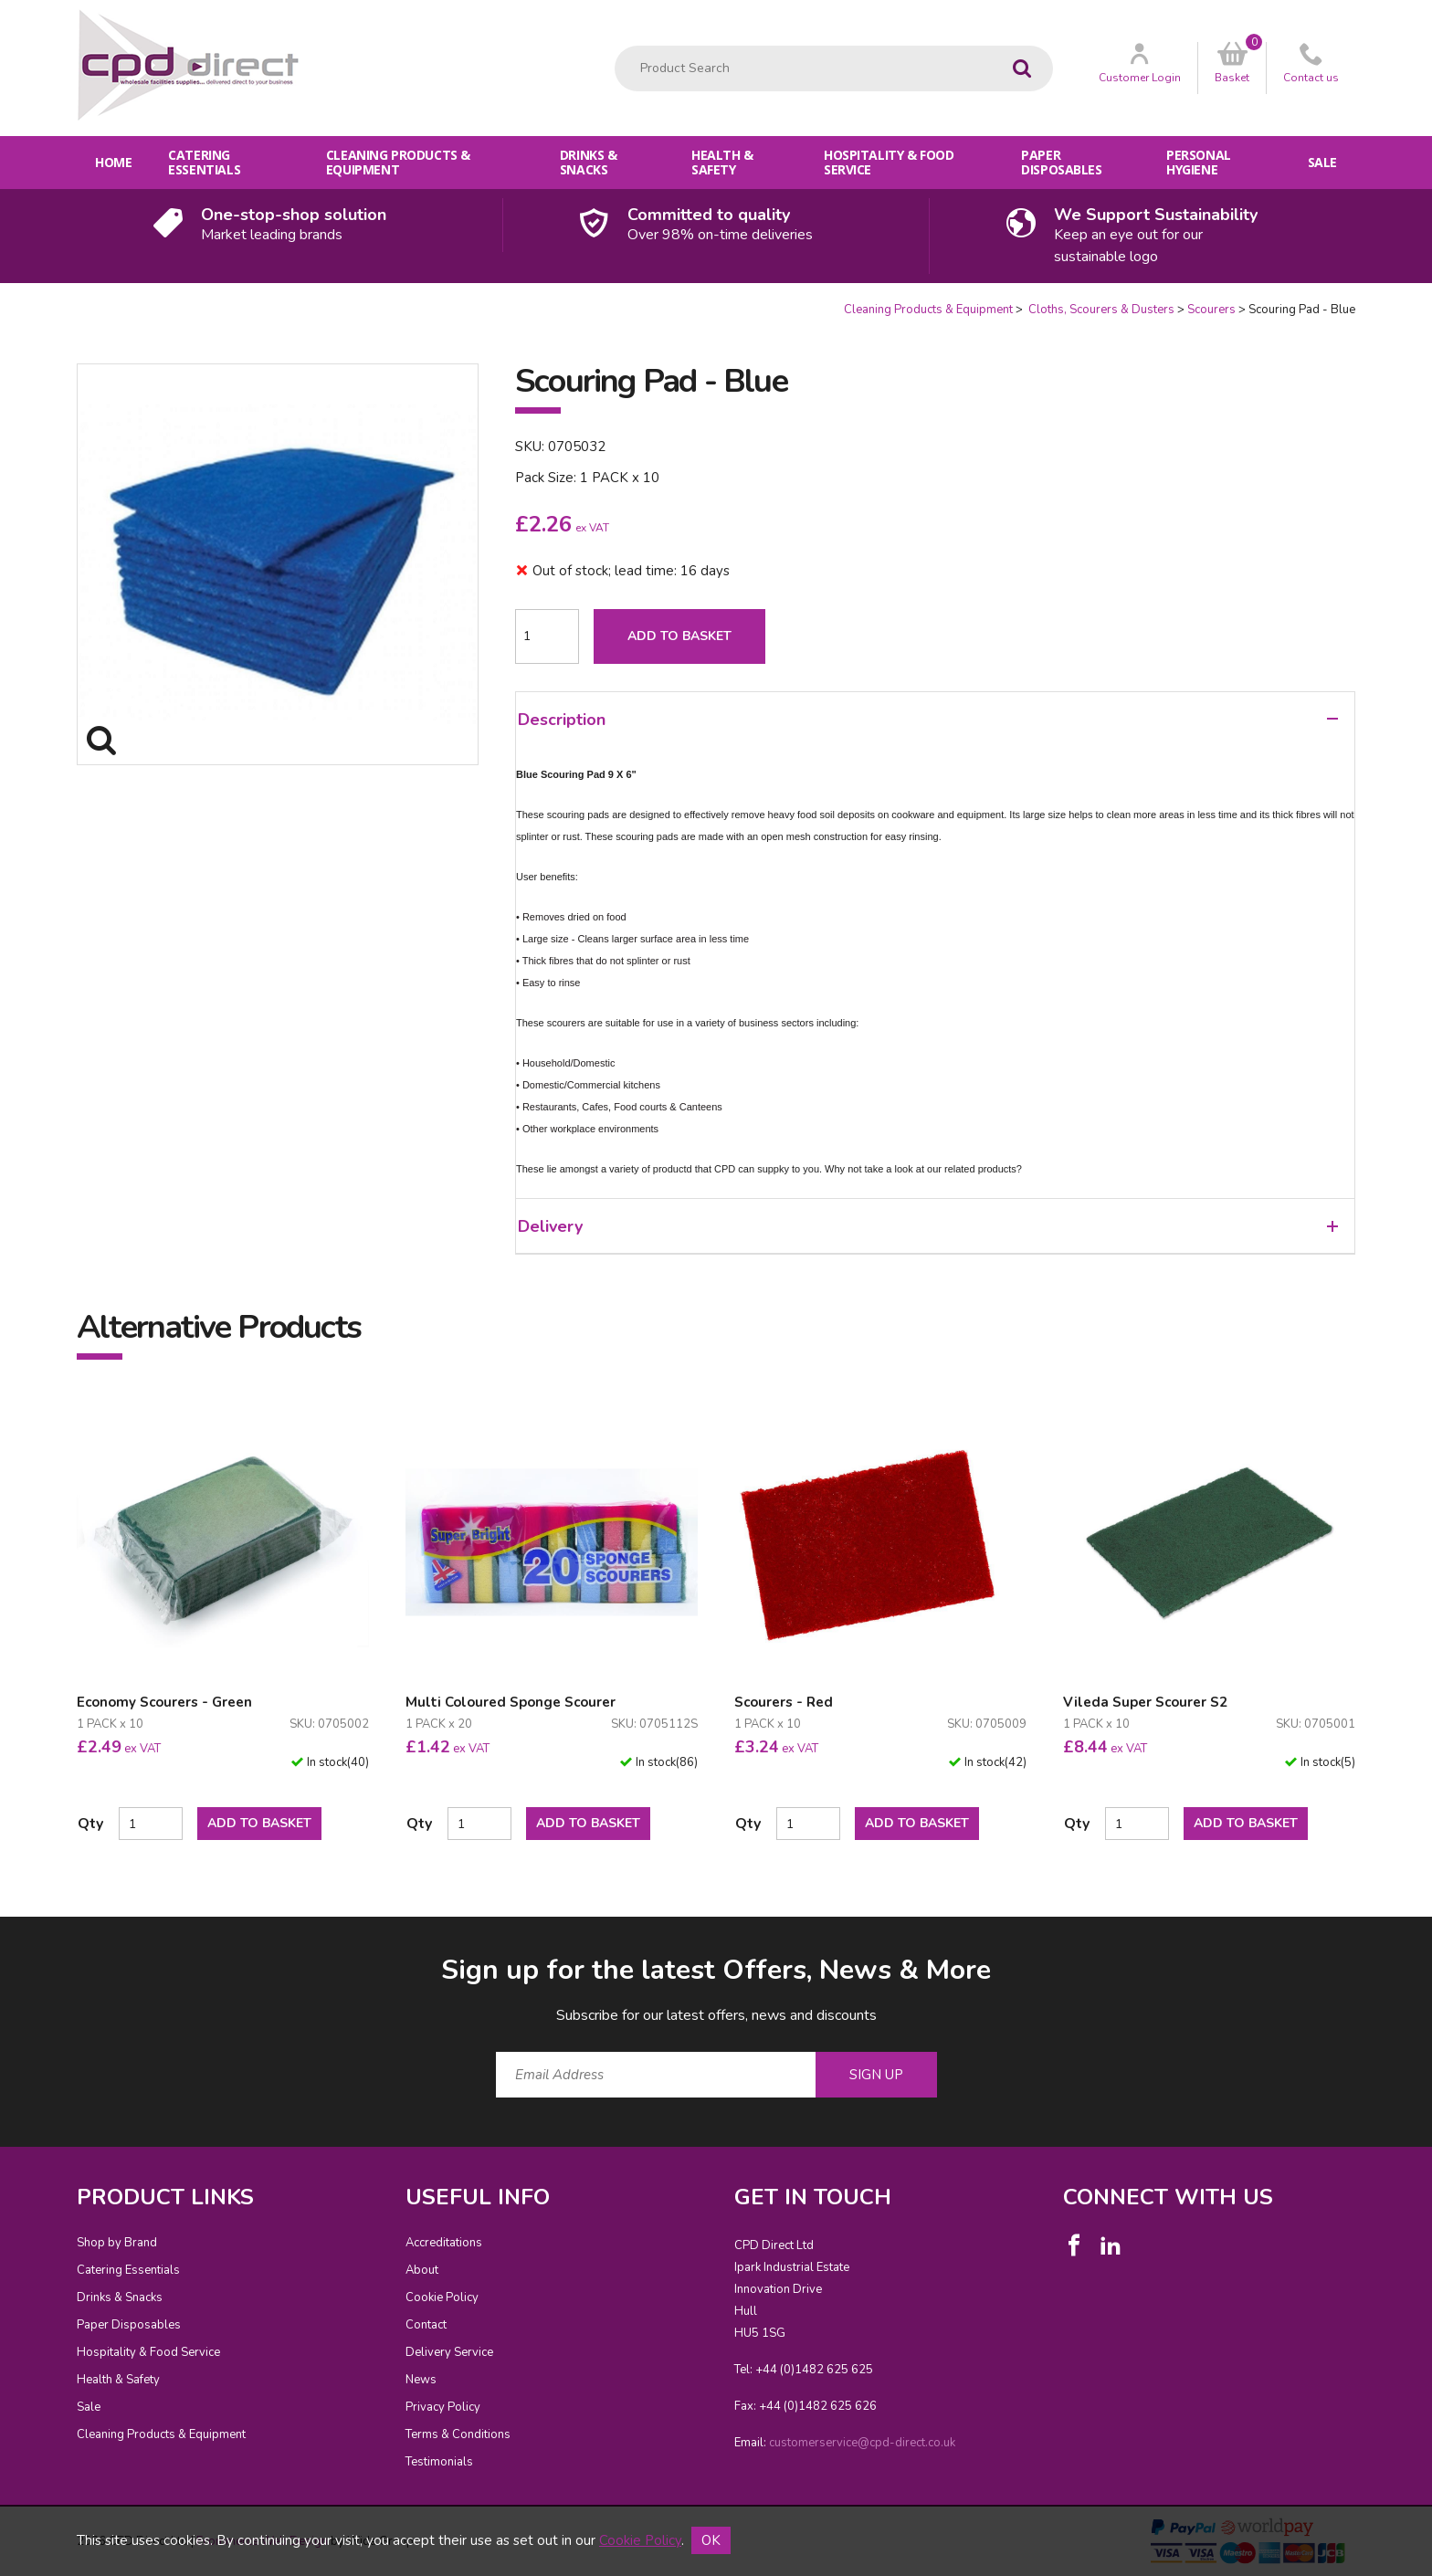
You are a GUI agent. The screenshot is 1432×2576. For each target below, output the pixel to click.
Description (928, 720)
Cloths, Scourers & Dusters (1100, 309)
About (421, 2270)
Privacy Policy (442, 2407)
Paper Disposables (1061, 162)
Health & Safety (722, 162)
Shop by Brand (117, 2242)
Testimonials (439, 2462)
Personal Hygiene (1198, 162)
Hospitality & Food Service (888, 162)
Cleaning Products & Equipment (398, 162)
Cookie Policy (442, 2297)
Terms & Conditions (458, 2434)
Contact (426, 2325)
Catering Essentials (204, 162)
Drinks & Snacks (588, 162)
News (421, 2379)
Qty (90, 1824)
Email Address (40, 1937)
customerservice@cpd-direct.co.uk (862, 2442)
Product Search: (615, 46)
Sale (1322, 162)
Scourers (1211, 309)
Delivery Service (449, 2352)
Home (113, 162)
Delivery (928, 1226)
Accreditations (443, 2242)
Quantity (0, 301)
